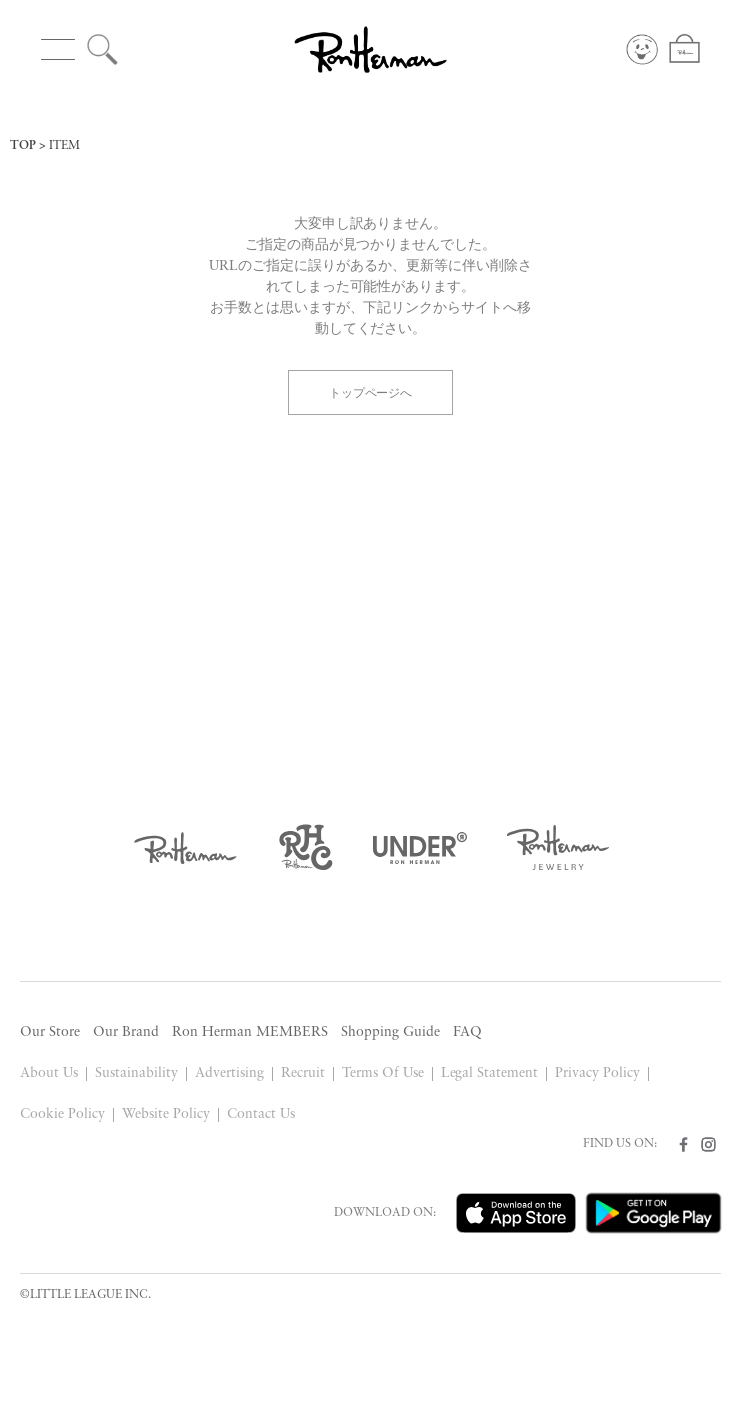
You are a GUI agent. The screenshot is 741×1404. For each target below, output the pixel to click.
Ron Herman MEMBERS (250, 1032)
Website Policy (166, 1114)
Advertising (229, 1073)
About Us (49, 1073)
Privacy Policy (597, 1073)
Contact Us (261, 1114)
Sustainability (136, 1073)
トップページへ (371, 391)
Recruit (303, 1073)
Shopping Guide (390, 1032)
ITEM (64, 146)
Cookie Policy (62, 1114)
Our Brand (126, 1032)
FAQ (467, 1032)
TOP (23, 146)
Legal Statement (490, 1073)
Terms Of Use (383, 1073)
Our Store (50, 1032)
